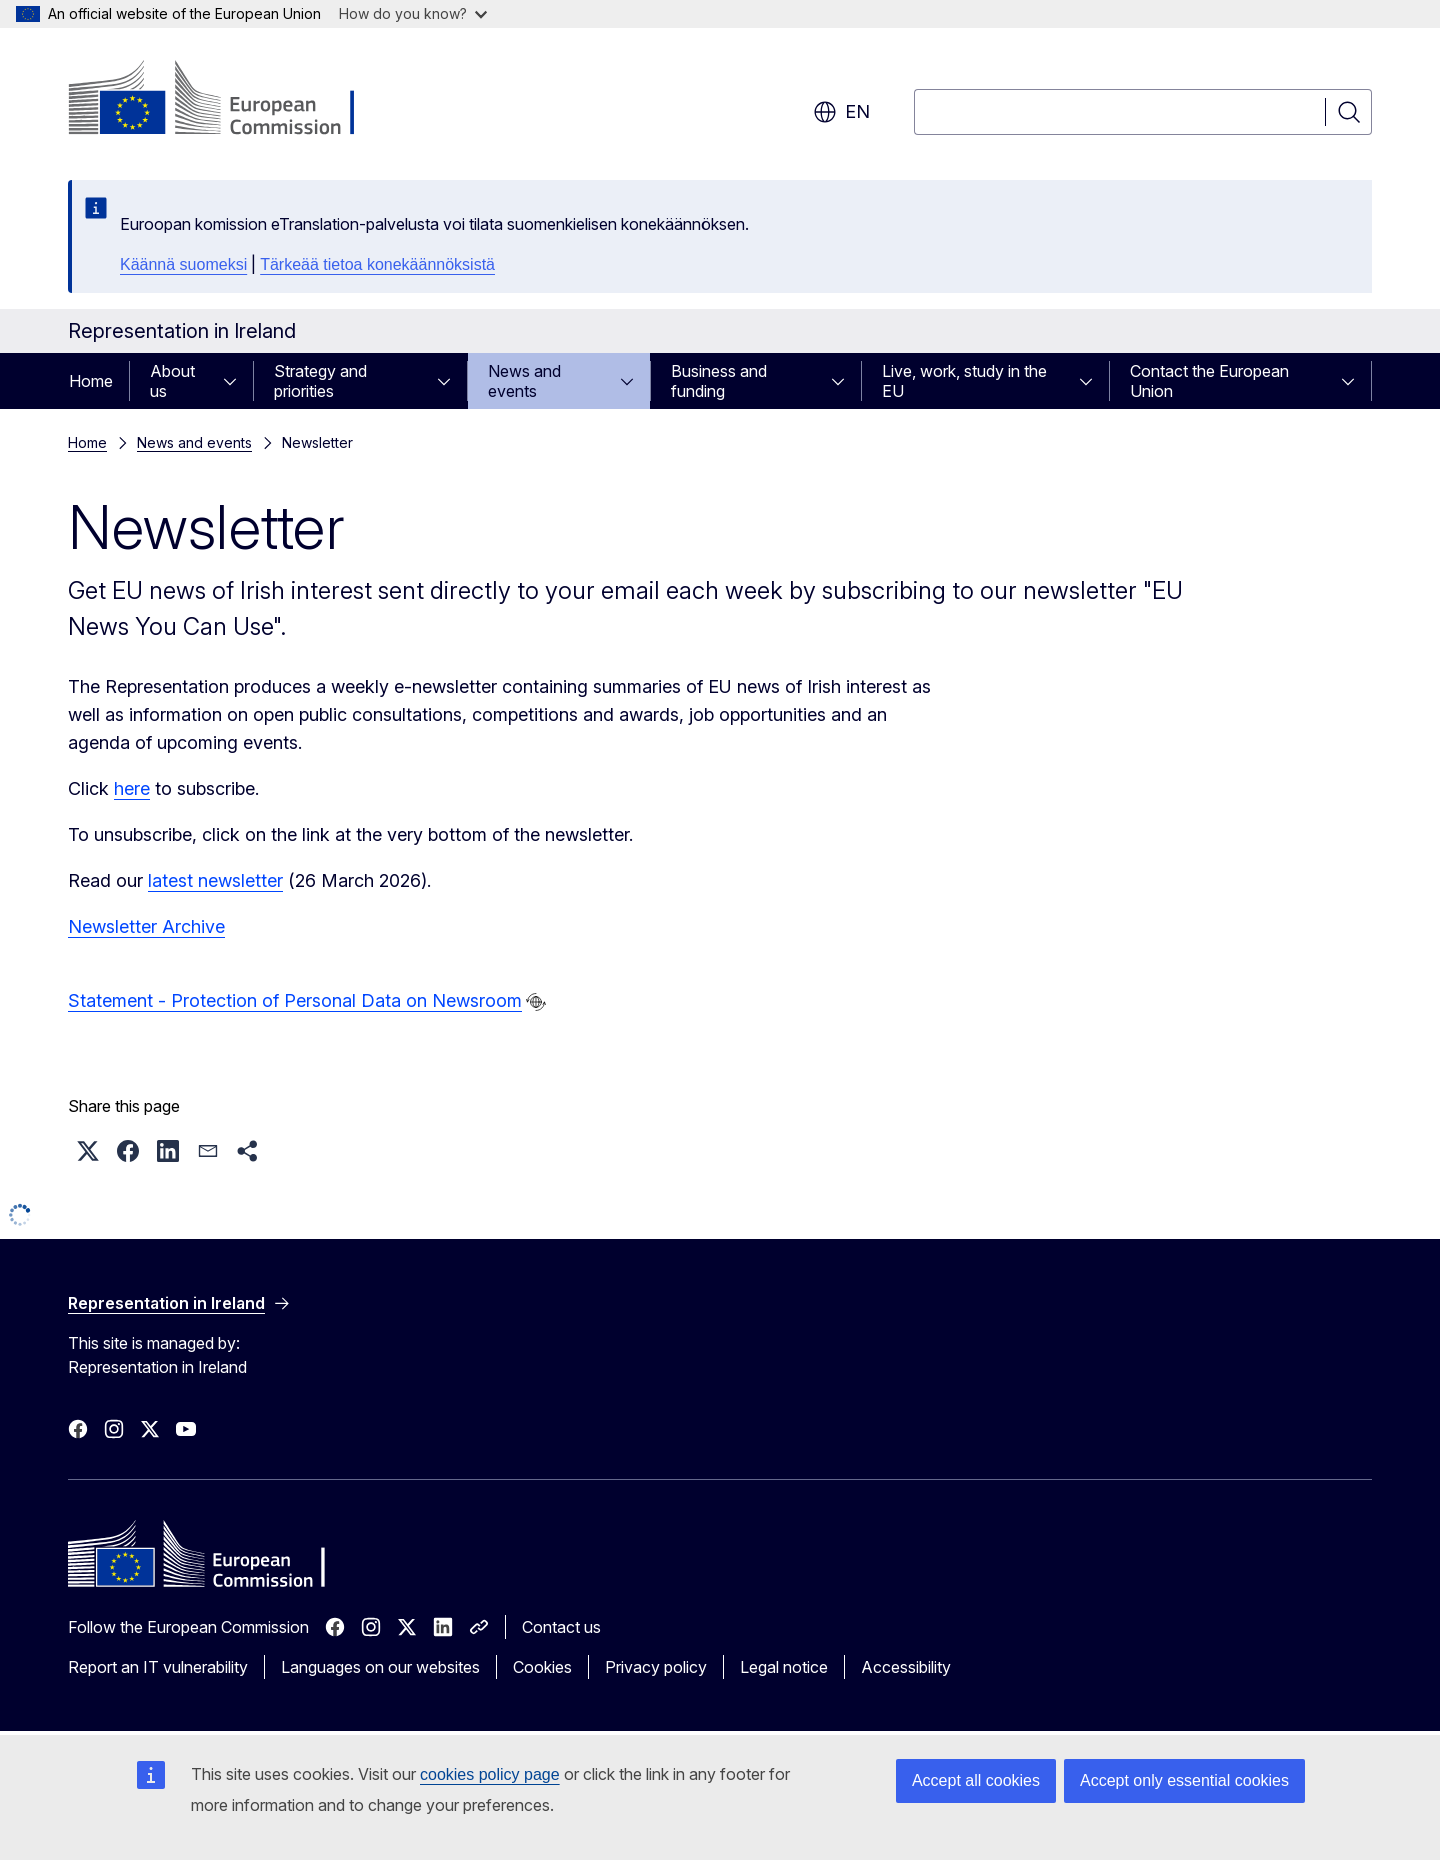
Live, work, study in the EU (964, 381)
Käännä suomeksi (183, 264)
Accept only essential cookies (1184, 1780)
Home (91, 381)
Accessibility (906, 1667)
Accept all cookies (976, 1780)
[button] (88, 1151)
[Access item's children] (236, 381)
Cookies (542, 1667)
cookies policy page (490, 1774)
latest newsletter (215, 880)
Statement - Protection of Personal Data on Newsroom (295, 1000)
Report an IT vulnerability (158, 1667)
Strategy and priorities (320, 381)
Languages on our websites (380, 1667)
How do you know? (413, 13)
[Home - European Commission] (229, 100)
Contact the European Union (1209, 381)
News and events (524, 381)
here (132, 788)
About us (172, 381)
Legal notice (784, 1667)
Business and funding (719, 381)
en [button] (841, 112)
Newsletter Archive (146, 926)
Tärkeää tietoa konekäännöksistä (377, 264)
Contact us (561, 1627)
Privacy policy (656, 1667)
